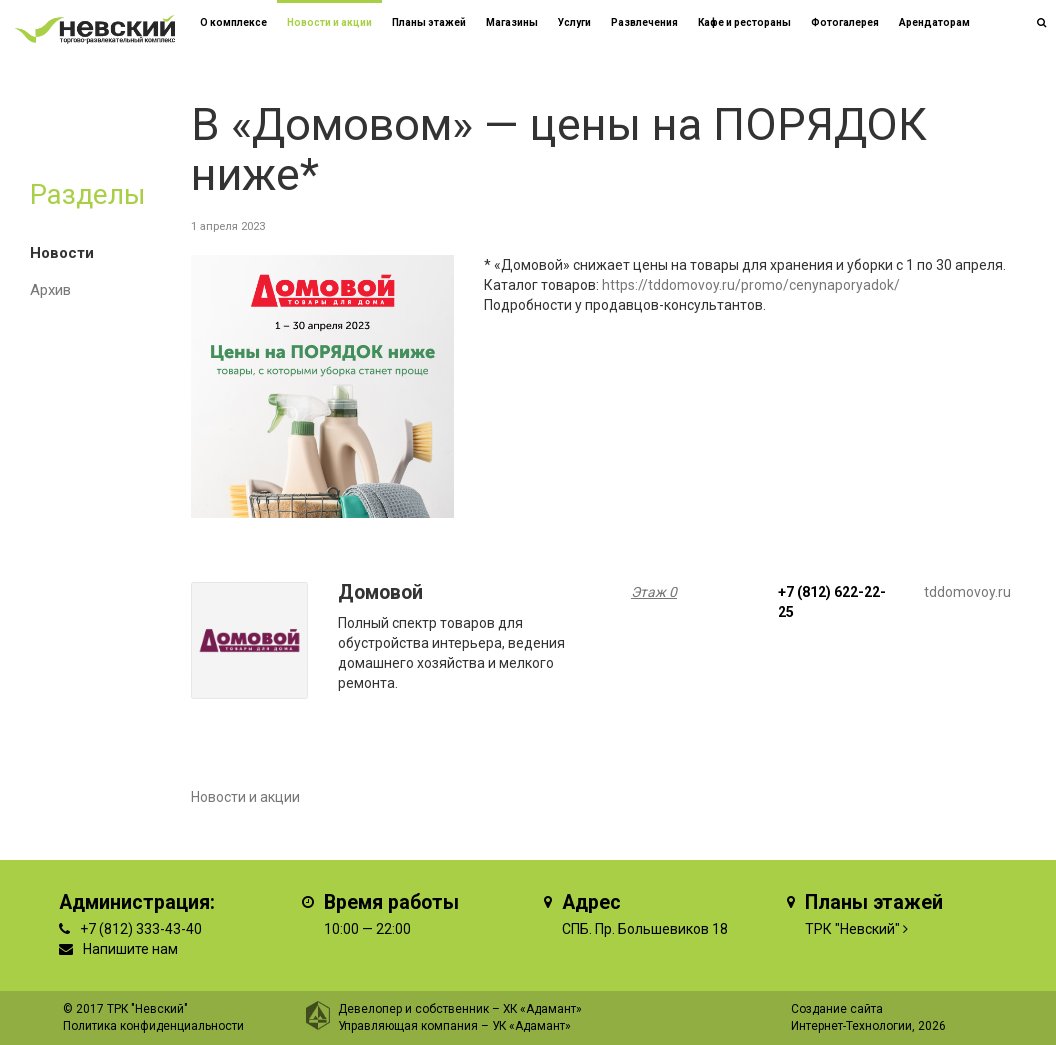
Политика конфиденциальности (153, 1026)
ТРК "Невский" (852, 929)
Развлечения (644, 22)
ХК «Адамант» (542, 1009)
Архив (50, 290)
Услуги (574, 22)
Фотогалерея (845, 22)
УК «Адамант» (531, 1026)
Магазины (512, 22)
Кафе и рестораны (744, 22)
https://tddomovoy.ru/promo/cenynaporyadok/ (751, 285)
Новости (62, 253)
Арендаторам (934, 22)
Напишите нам (130, 949)
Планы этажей (429, 22)
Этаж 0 (654, 592)
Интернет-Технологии (851, 1026)
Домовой (380, 592)
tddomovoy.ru (967, 592)
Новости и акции (329, 22)
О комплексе (233, 22)
